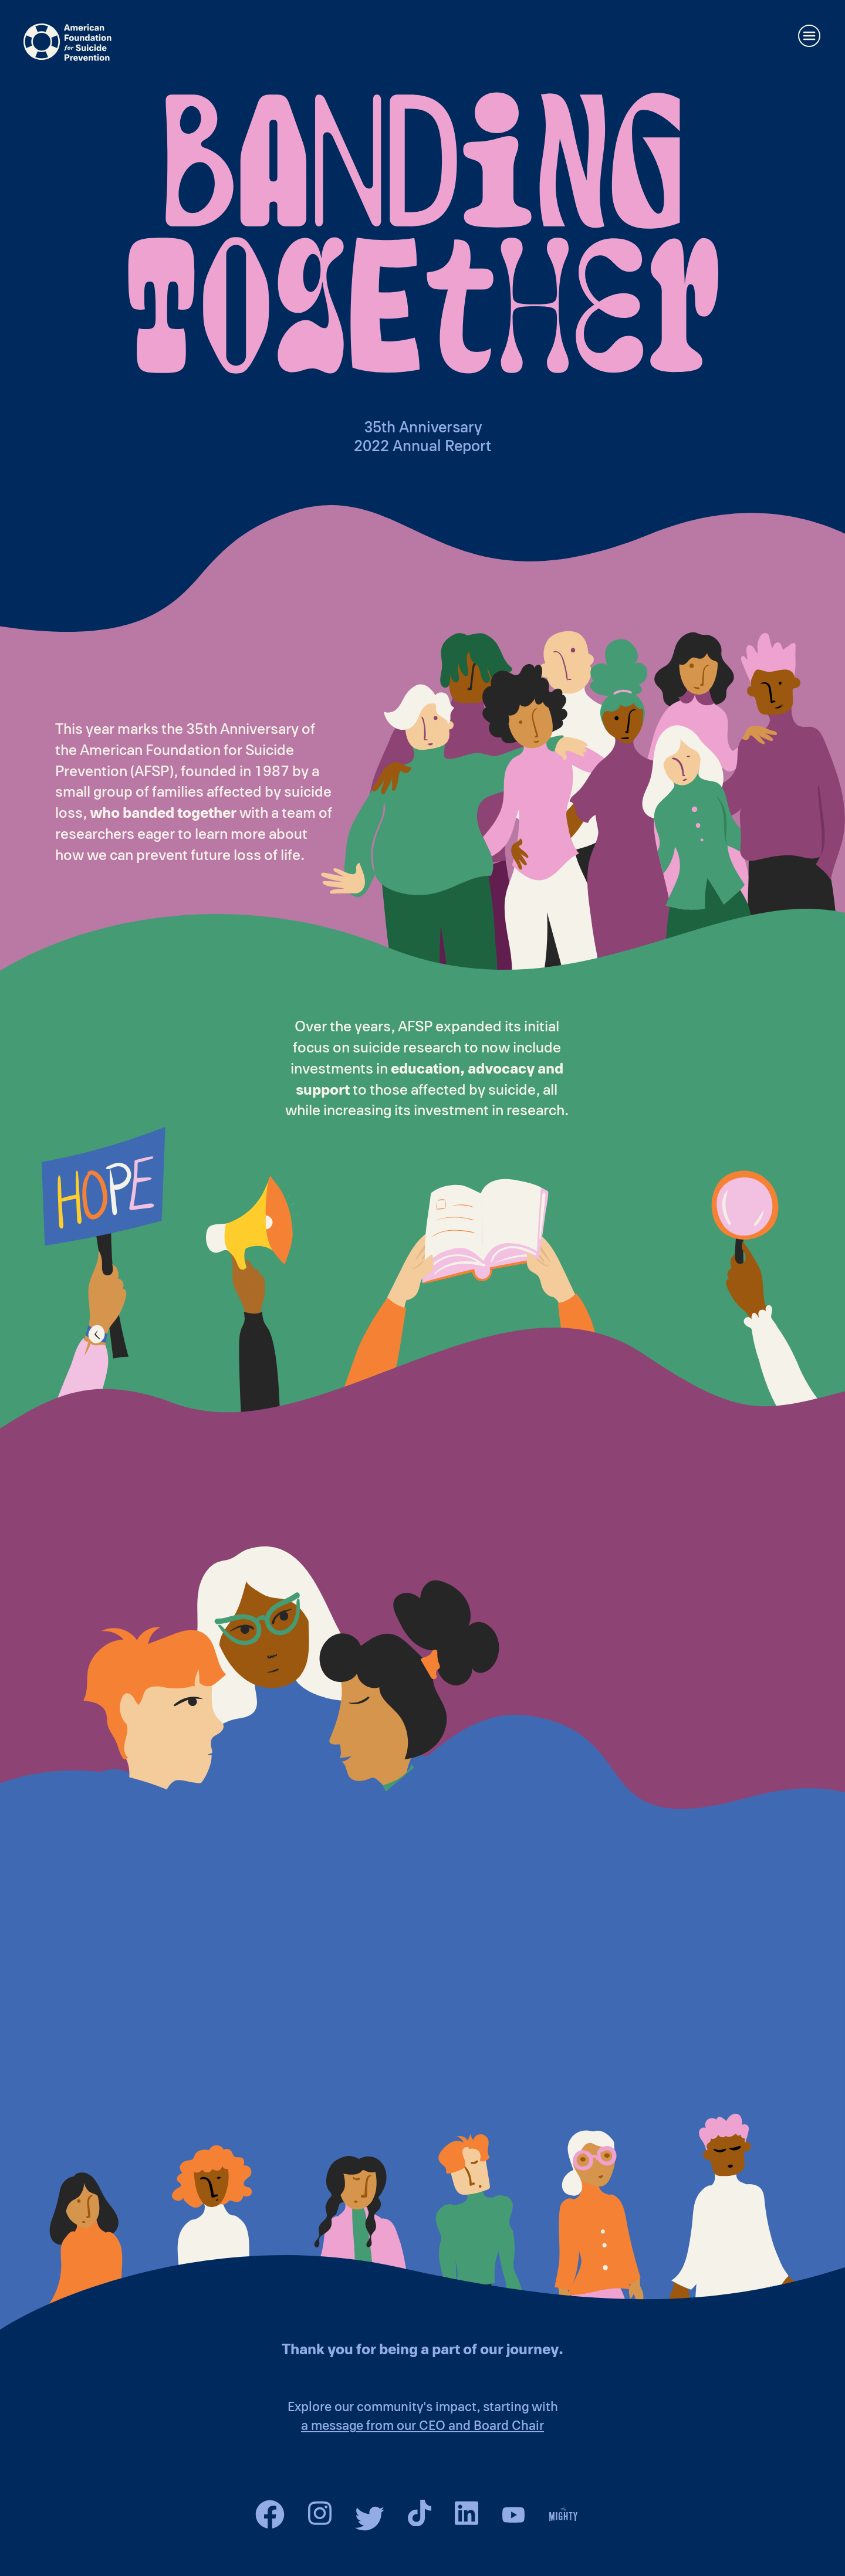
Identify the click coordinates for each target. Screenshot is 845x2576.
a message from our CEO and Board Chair (422, 2426)
